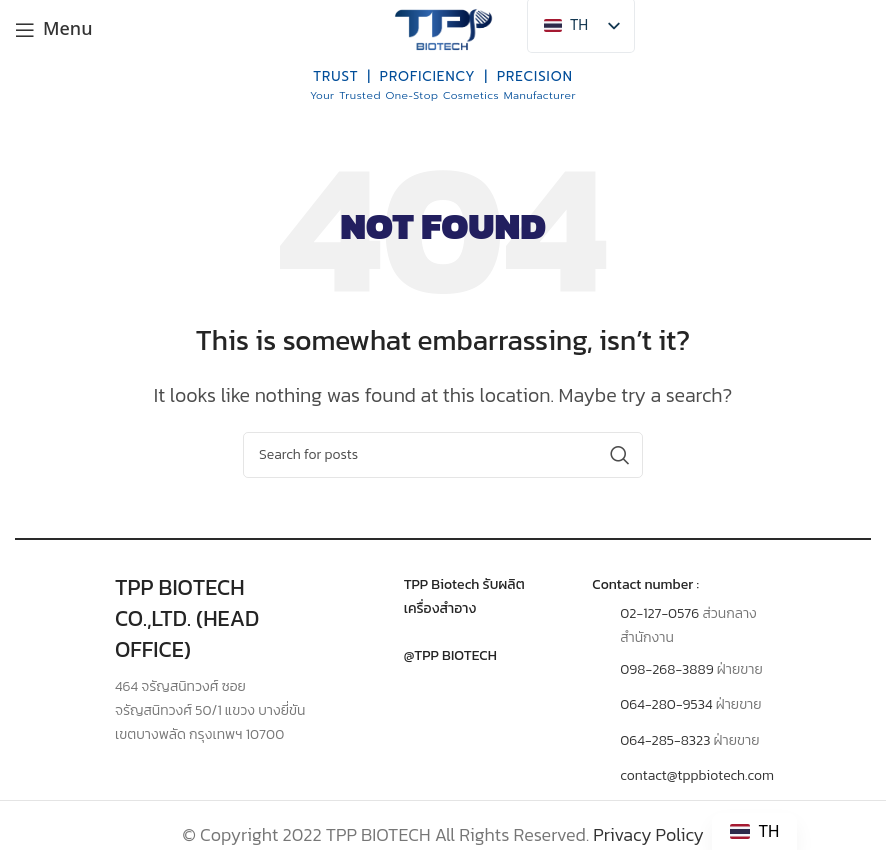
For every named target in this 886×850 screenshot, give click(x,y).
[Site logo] (443, 27)
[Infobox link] (443, 597)
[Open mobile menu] (54, 30)
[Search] (443, 455)
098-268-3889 (666, 669)
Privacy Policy (648, 834)
